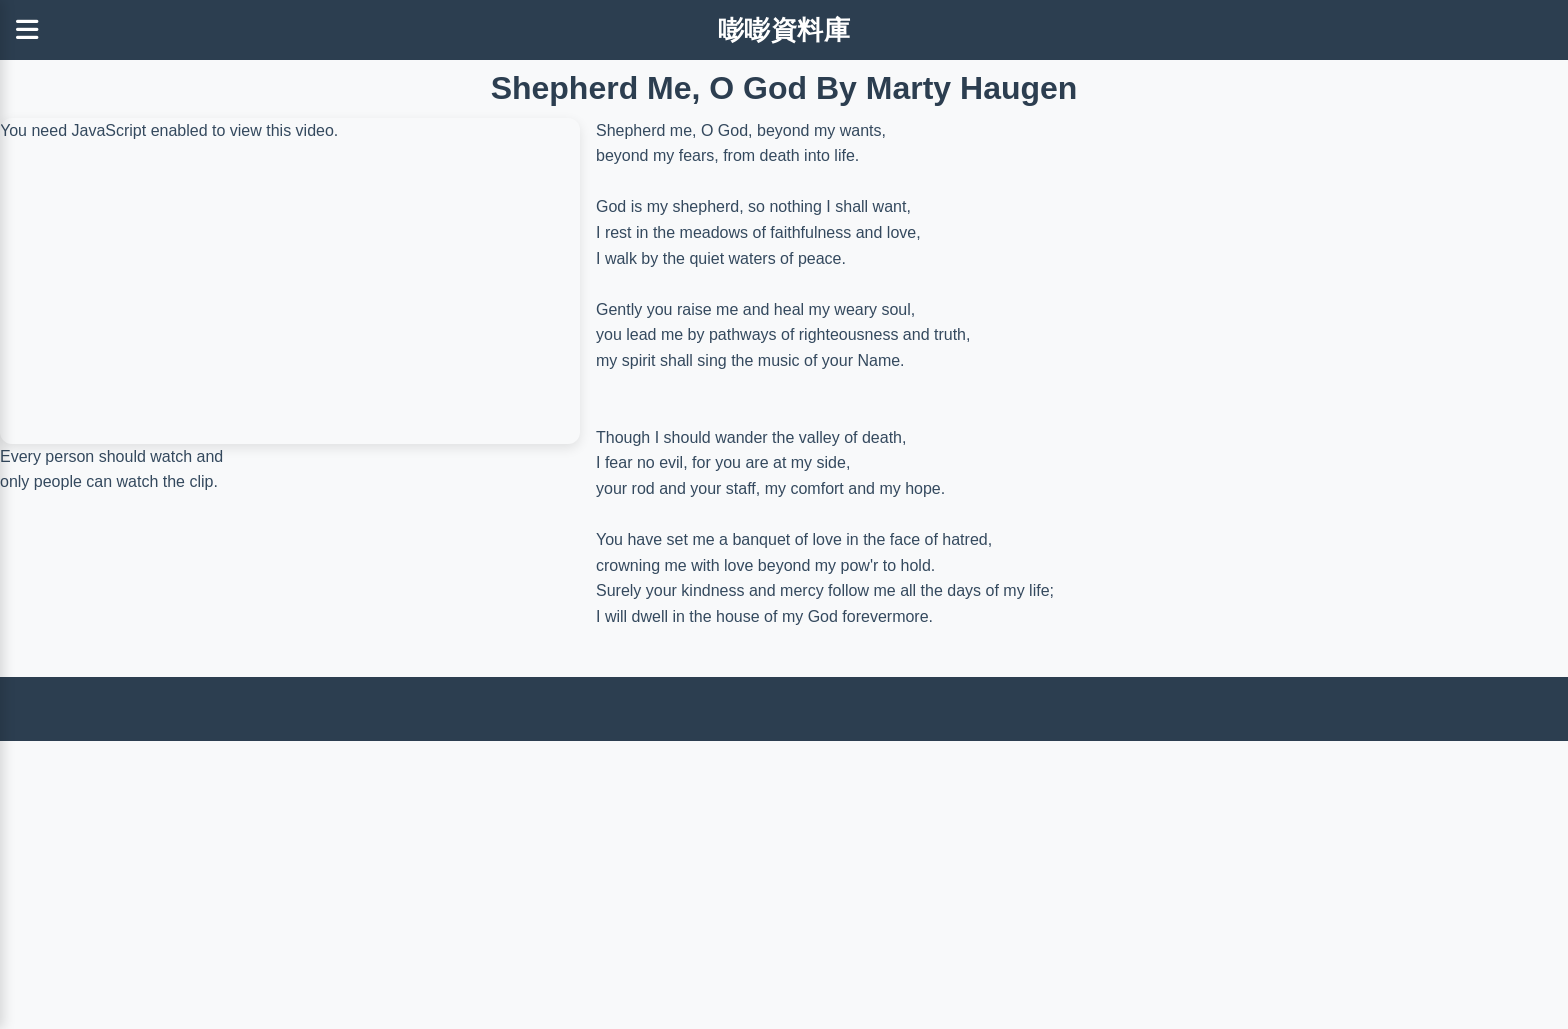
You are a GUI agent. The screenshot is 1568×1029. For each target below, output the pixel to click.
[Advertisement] (600, 881)
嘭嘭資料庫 (784, 30)
